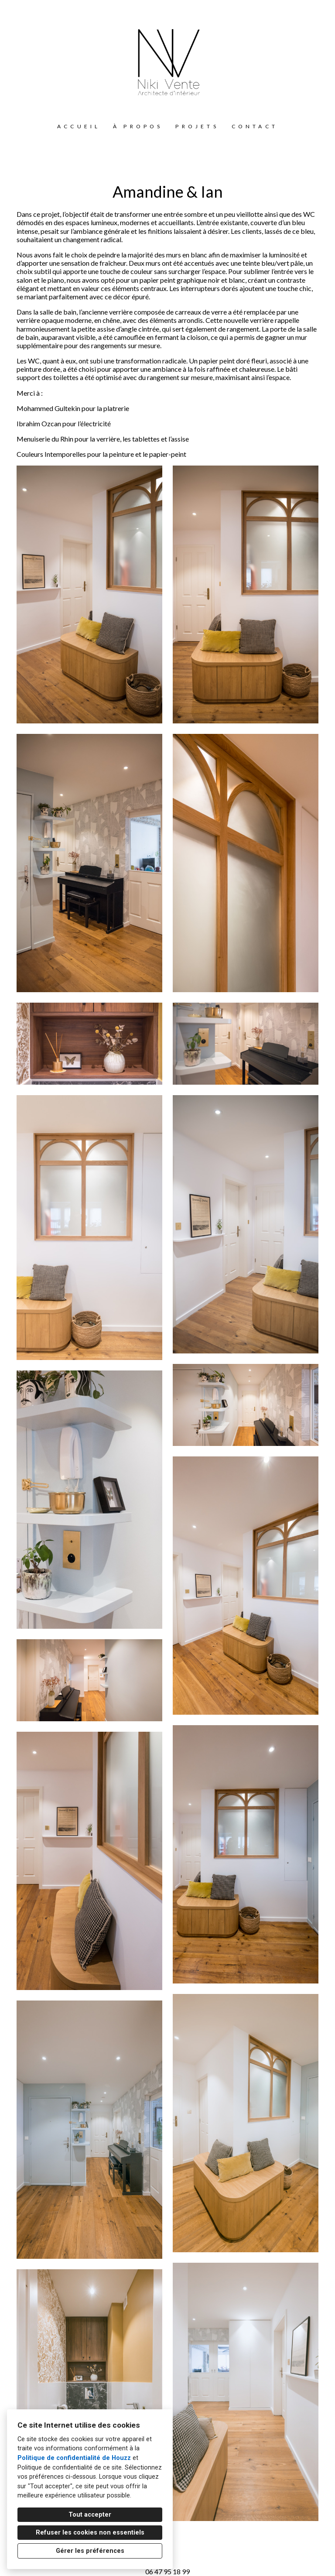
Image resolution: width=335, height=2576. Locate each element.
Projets (197, 126)
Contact (255, 126)
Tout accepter (89, 2514)
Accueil (78, 126)
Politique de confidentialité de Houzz (74, 2458)
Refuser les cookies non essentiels (90, 2532)
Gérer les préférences (90, 2551)
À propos (138, 126)
